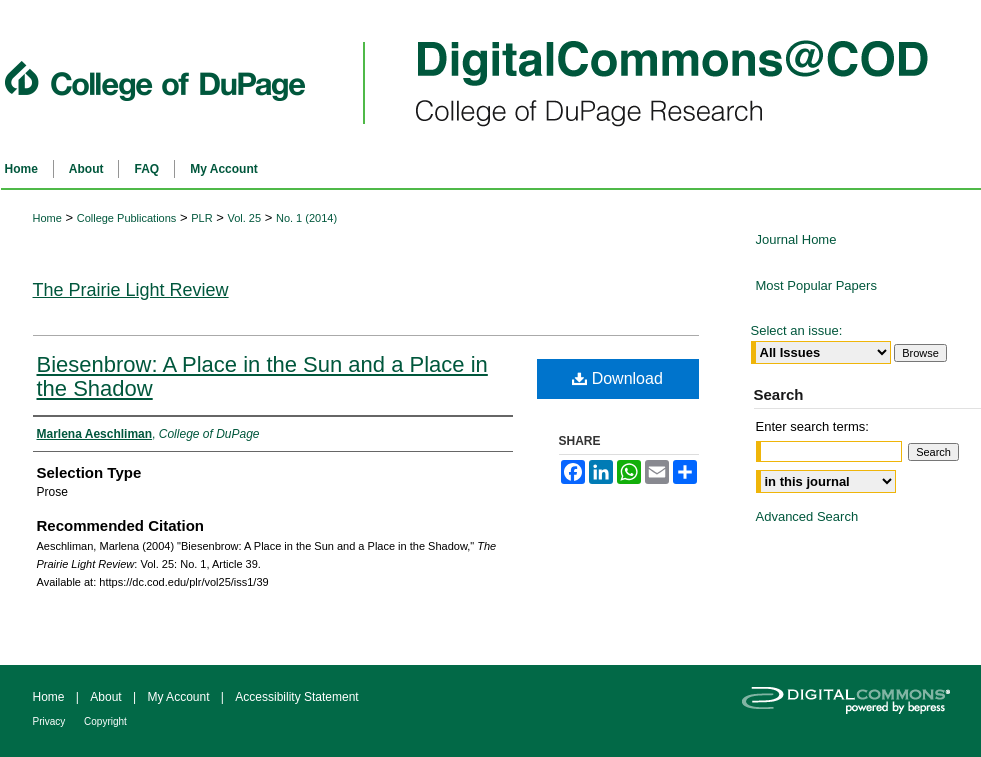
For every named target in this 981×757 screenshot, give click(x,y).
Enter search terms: (812, 426)
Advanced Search (807, 516)
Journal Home (796, 239)
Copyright (105, 721)
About (107, 697)
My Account (179, 697)
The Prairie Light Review (131, 290)
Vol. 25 (244, 218)
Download (617, 378)
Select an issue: (797, 330)
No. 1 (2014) (306, 218)
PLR (201, 218)
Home (47, 218)
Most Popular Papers (816, 285)
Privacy (51, 721)
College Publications (127, 218)
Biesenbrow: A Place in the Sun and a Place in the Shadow (262, 376)
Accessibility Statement (296, 697)
